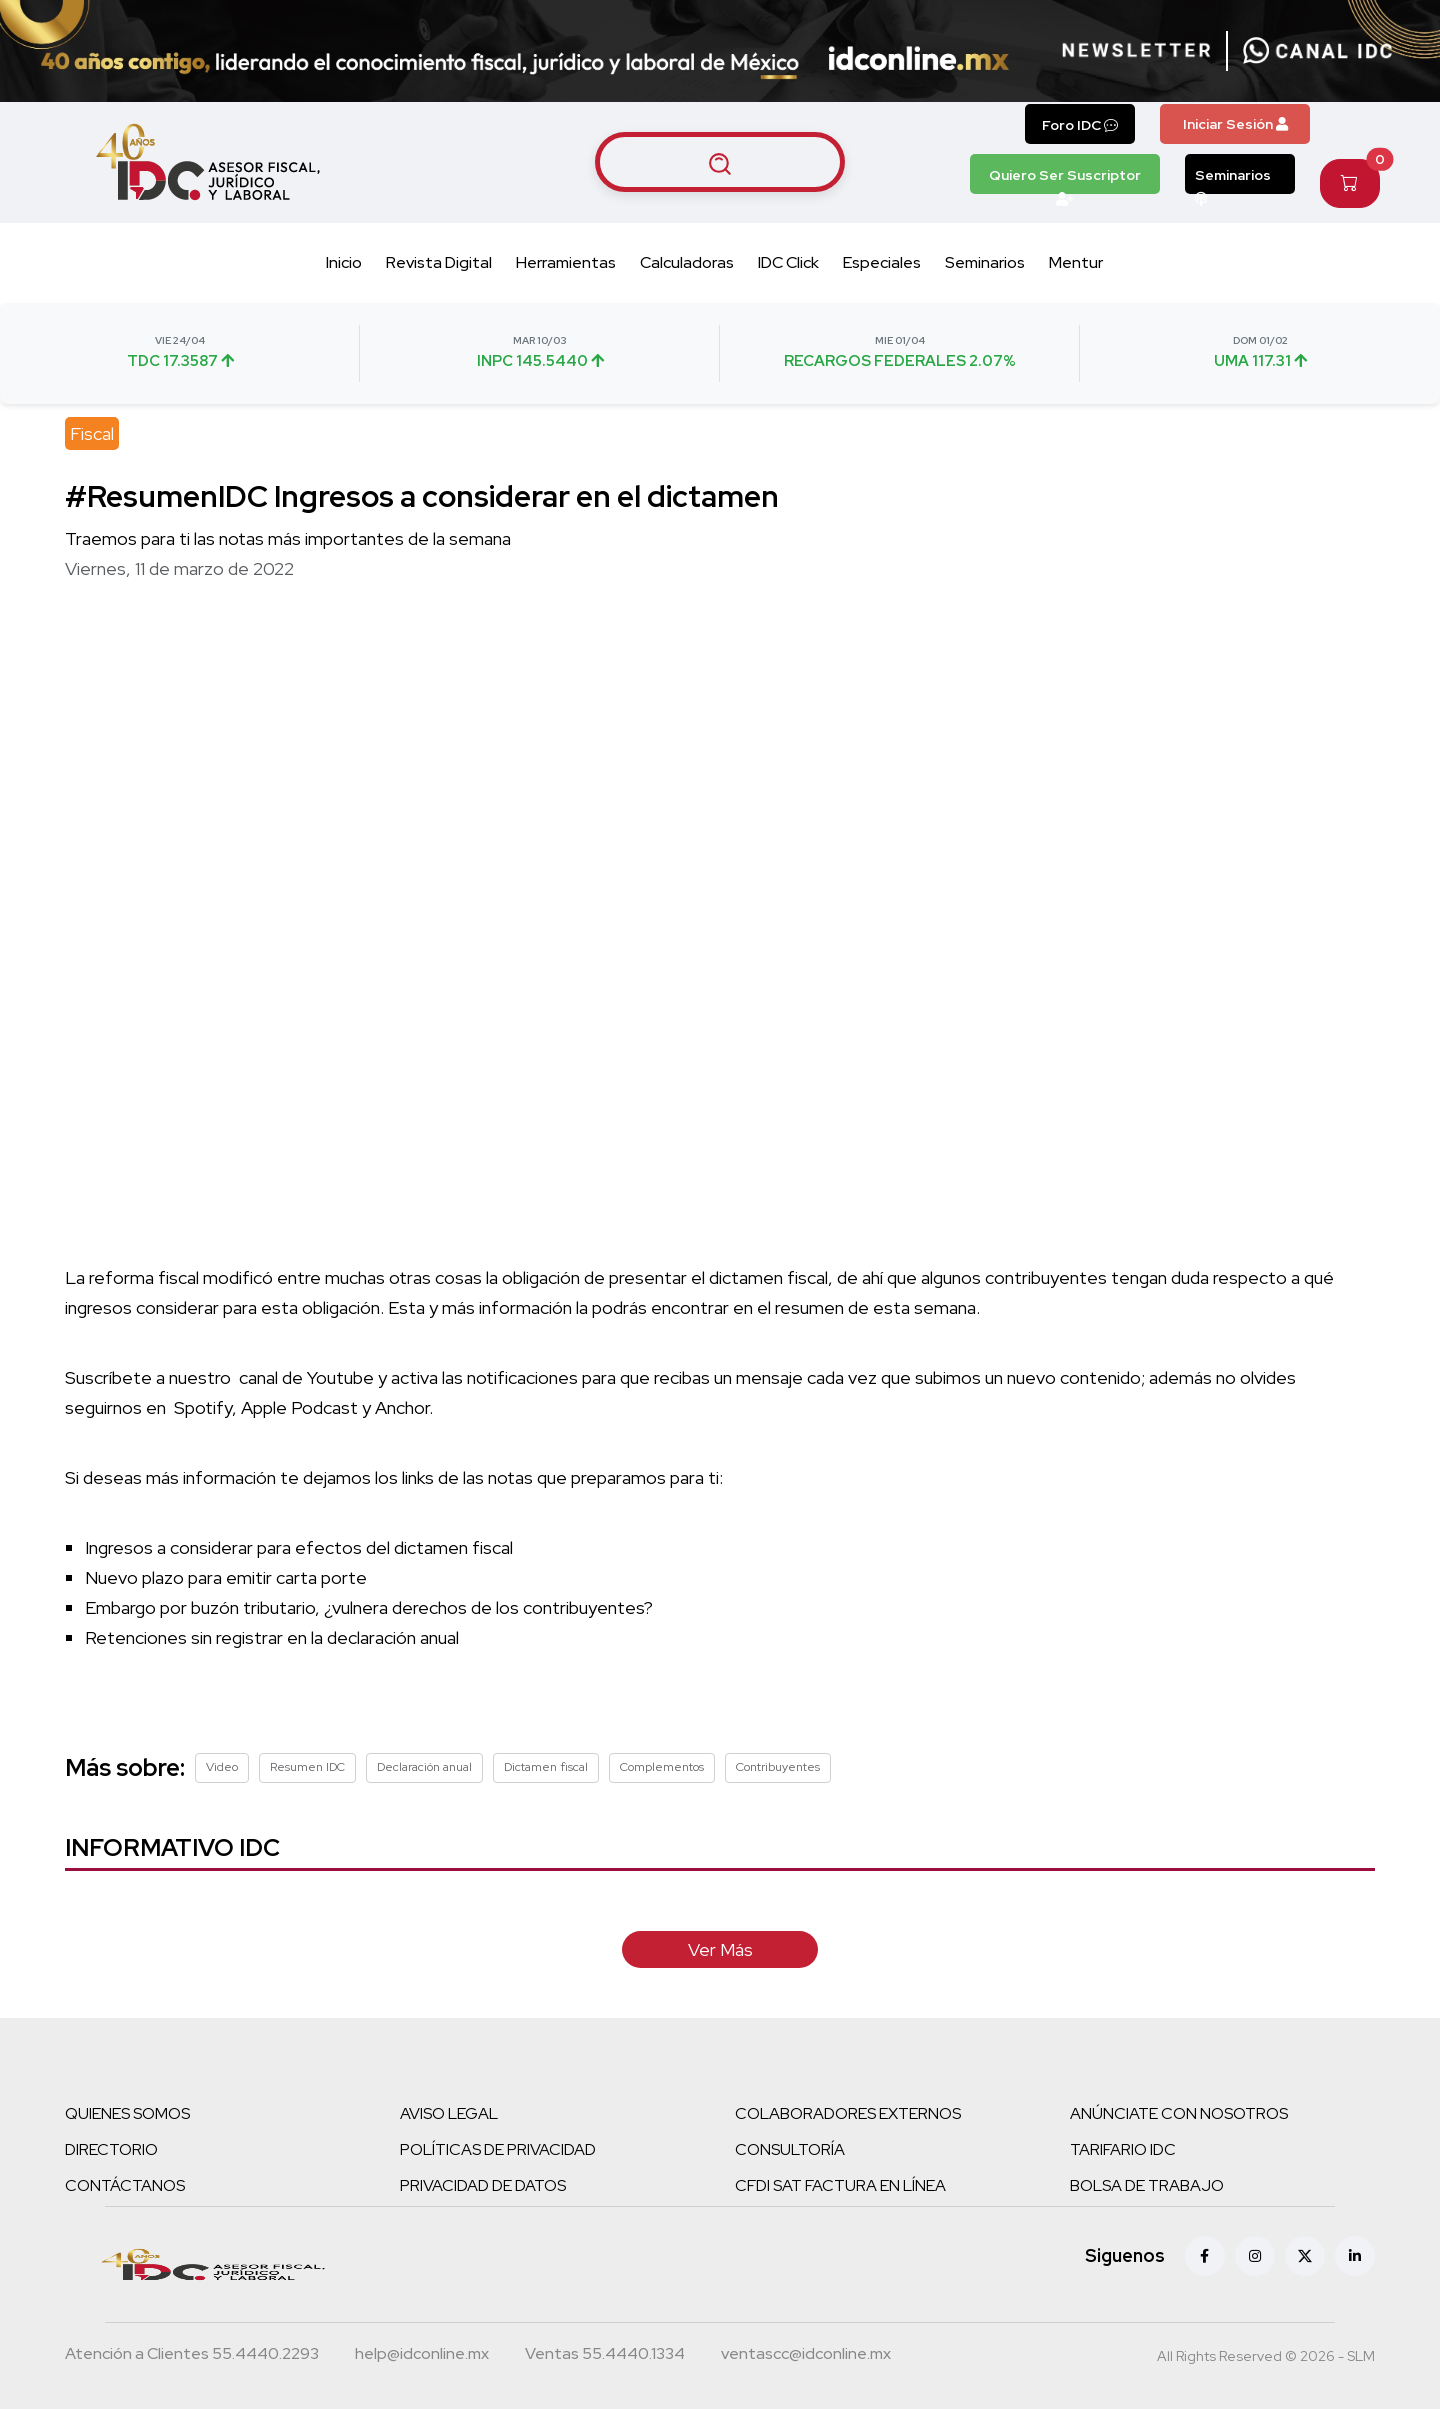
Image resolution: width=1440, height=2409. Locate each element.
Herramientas (566, 262)
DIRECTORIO (111, 2149)
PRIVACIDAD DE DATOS (483, 2185)
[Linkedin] (1355, 2256)
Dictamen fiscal (546, 1767)
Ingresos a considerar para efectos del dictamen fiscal (299, 1547)
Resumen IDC (307, 1767)
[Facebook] (1205, 2256)
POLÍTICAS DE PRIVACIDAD (498, 2149)
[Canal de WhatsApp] (1318, 51)
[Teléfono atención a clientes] (192, 2356)
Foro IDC (1080, 125)
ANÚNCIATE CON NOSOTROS (1179, 2113)
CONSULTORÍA (790, 2149)
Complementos (662, 1767)
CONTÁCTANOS (125, 2185)
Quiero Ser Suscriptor (1065, 180)
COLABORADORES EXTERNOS (848, 2113)
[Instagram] (1255, 2256)
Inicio (344, 262)
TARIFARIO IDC (1123, 2149)
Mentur (1076, 262)
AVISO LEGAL (449, 2113)
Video (222, 1767)
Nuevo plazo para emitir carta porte (226, 1577)
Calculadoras (687, 262)
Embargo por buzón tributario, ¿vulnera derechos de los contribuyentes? (369, 1607)
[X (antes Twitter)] (1305, 2256)
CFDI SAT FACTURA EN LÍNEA (840, 2185)
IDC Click (788, 262)
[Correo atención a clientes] (422, 2356)
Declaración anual (424, 1767)
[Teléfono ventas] (605, 2356)
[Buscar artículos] (720, 162)
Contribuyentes (778, 1767)
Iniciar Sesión (1235, 124)
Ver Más (720, 1949)
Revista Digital (439, 262)
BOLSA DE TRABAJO (1147, 2185)
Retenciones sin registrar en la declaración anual (272, 1637)
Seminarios (1233, 180)
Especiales (882, 262)
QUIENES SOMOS (127, 2113)
